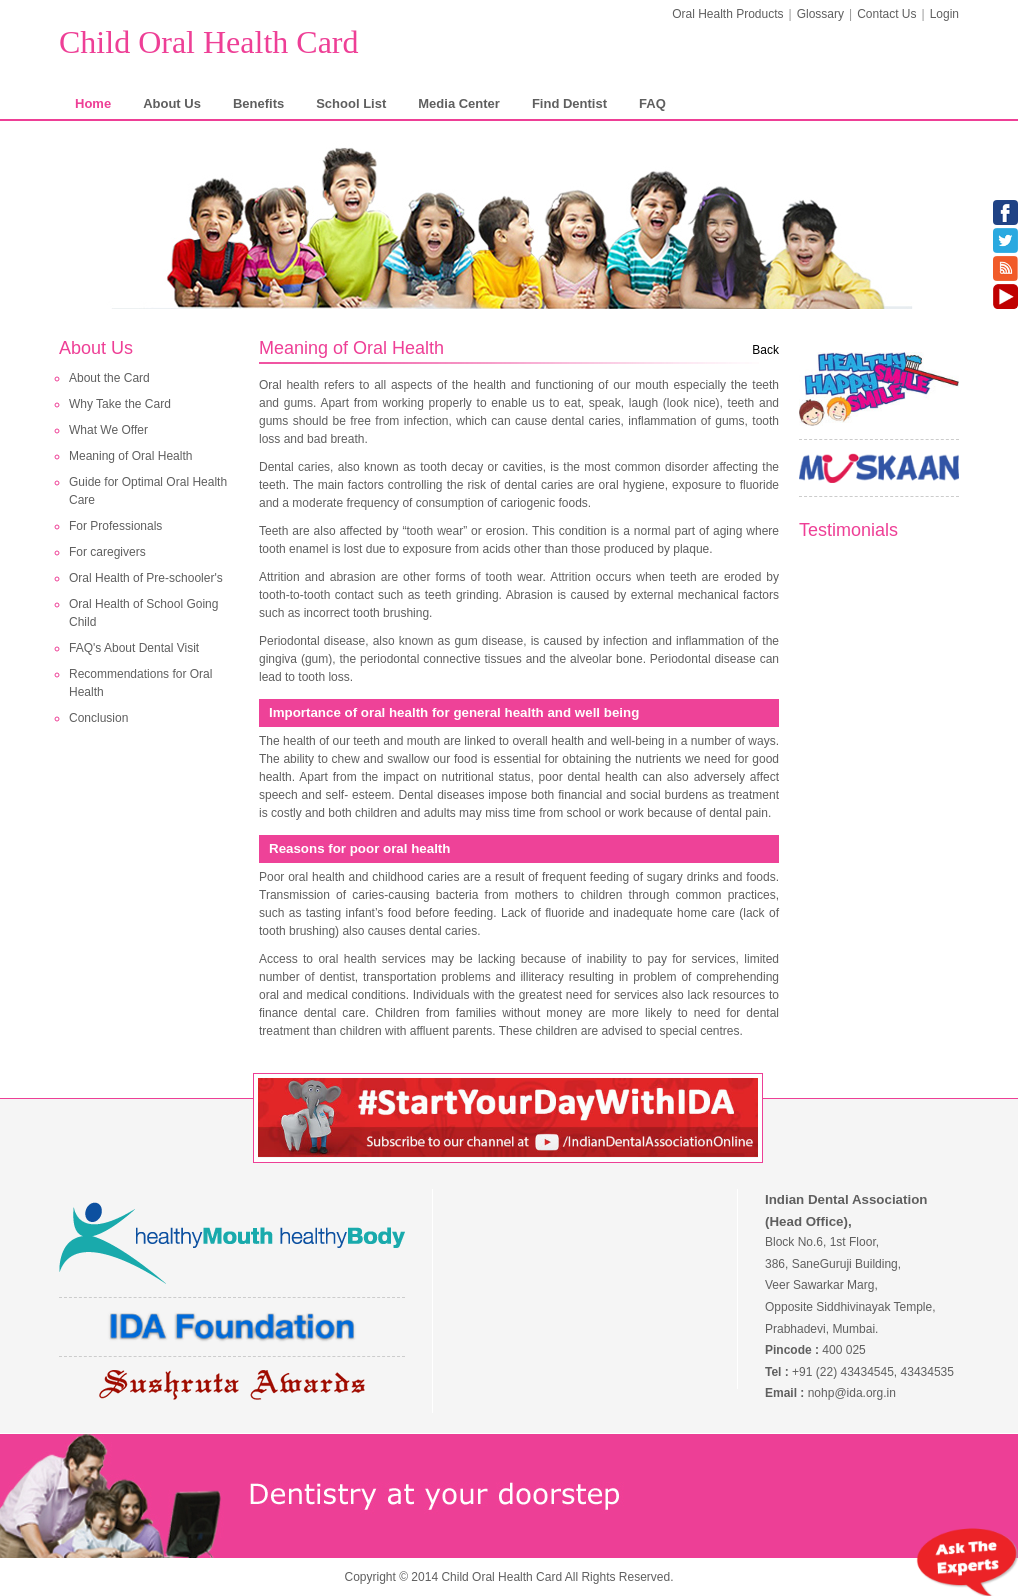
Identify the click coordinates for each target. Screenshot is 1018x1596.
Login (944, 14)
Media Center (459, 103)
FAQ (652, 103)
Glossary (820, 14)
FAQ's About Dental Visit (134, 648)
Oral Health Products (727, 14)
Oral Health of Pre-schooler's (146, 578)
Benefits (258, 103)
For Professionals (115, 526)
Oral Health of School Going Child (143, 613)
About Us (172, 103)
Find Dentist (569, 103)
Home (93, 103)
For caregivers (107, 552)
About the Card (109, 378)
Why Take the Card (120, 404)
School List (351, 103)
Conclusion (98, 718)
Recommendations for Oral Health (140, 683)
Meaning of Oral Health (130, 456)
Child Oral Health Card (208, 42)
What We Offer (108, 430)
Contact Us (886, 14)
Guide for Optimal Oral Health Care (148, 491)
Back (765, 350)
